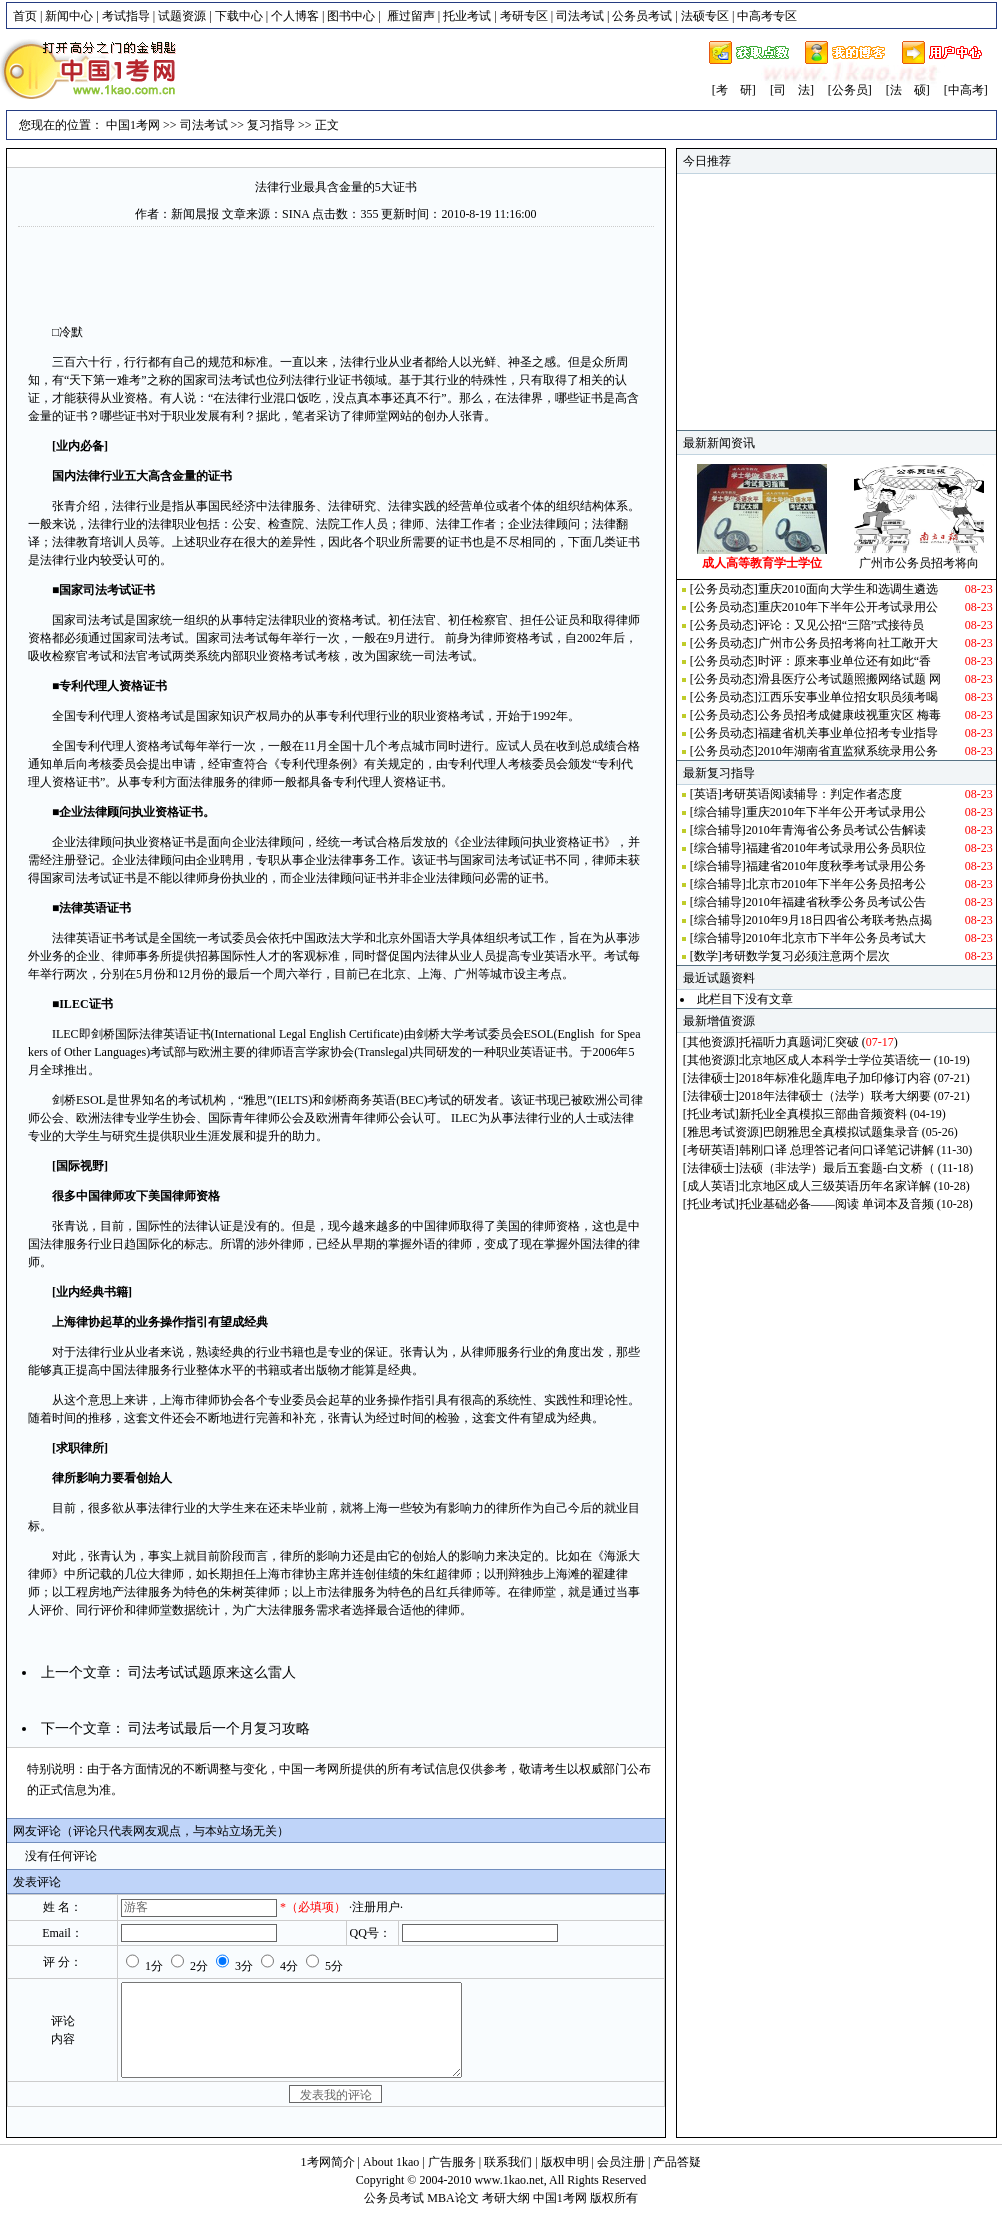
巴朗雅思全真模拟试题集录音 (841, 1132)
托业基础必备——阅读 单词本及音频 (836, 1204)
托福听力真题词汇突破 (799, 1042)
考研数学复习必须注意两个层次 (806, 956)
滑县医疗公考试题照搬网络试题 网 (849, 679)
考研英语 (711, 1150)
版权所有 (614, 2216)
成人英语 (711, 1186)
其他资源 (711, 1042)
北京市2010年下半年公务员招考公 (836, 884)
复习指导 (271, 125)
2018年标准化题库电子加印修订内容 (835, 1078)
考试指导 (126, 16)
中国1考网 (133, 125)
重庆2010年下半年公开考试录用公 (848, 607)
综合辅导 (718, 812)
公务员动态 (724, 589)
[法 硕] (908, 90)
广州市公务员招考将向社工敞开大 (848, 643)
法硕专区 (705, 16)
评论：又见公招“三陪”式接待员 (841, 625)
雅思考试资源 (723, 1132)
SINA (295, 214)
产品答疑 (677, 2180)
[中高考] (966, 90)
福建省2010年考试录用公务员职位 (836, 848)
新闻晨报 (195, 214)
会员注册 (621, 2180)
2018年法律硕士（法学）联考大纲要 (835, 1096)
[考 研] (734, 90)
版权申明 (565, 2180)
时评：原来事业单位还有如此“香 (844, 661)
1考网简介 (328, 2180)
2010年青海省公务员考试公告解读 (836, 830)
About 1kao (392, 2180)
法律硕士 (711, 1078)
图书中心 (351, 16)
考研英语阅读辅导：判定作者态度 (812, 794)
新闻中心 (69, 16)
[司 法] (792, 90)
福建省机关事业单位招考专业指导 (848, 733)
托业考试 (467, 16)
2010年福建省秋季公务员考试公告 (836, 902)
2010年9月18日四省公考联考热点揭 (839, 920)
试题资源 (182, 16)
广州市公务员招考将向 (919, 563)
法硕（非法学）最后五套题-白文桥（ (837, 1168)
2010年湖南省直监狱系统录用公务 (848, 751)
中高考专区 (767, 16)
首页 (25, 16)
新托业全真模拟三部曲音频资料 (823, 1114)
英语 (706, 794)
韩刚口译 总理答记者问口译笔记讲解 (836, 1150)
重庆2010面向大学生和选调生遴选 (848, 589)
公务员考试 (642, 16)
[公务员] (850, 90)
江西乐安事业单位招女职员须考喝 (848, 697)
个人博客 (295, 16)
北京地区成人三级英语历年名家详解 (835, 1186)
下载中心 (239, 16)
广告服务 (452, 2180)
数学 (706, 956)
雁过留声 (411, 16)
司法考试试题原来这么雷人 (212, 1672)
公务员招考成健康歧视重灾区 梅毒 (849, 715)
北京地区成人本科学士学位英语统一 (835, 1060)
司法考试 (580, 16)
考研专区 (524, 16)
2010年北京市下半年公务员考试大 (836, 938)
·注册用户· (376, 1907)
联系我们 (508, 2180)
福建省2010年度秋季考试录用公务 (836, 866)
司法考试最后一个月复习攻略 (219, 1728)
